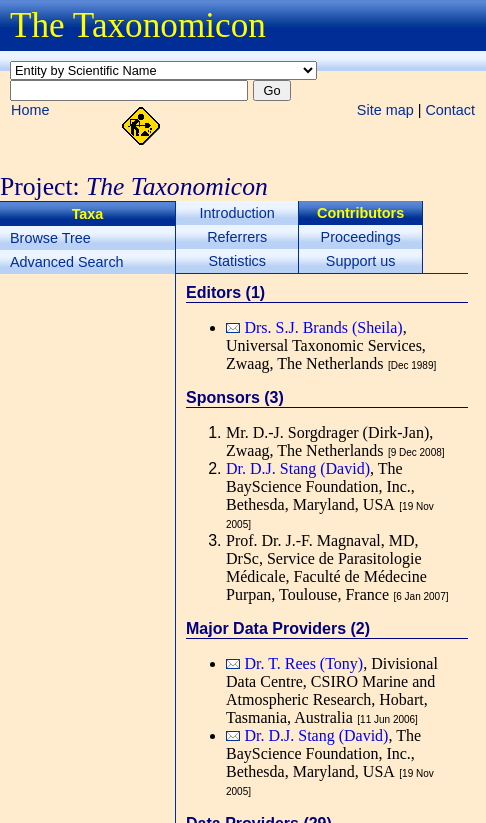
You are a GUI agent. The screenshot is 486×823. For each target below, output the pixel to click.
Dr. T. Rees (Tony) (303, 663)
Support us (361, 261)
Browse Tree (50, 238)
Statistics (237, 261)
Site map (385, 110)
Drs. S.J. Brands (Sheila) (323, 327)
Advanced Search (67, 262)
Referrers (237, 237)
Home (30, 110)
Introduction (237, 213)
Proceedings (361, 237)
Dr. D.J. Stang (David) (298, 468)
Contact (450, 110)
